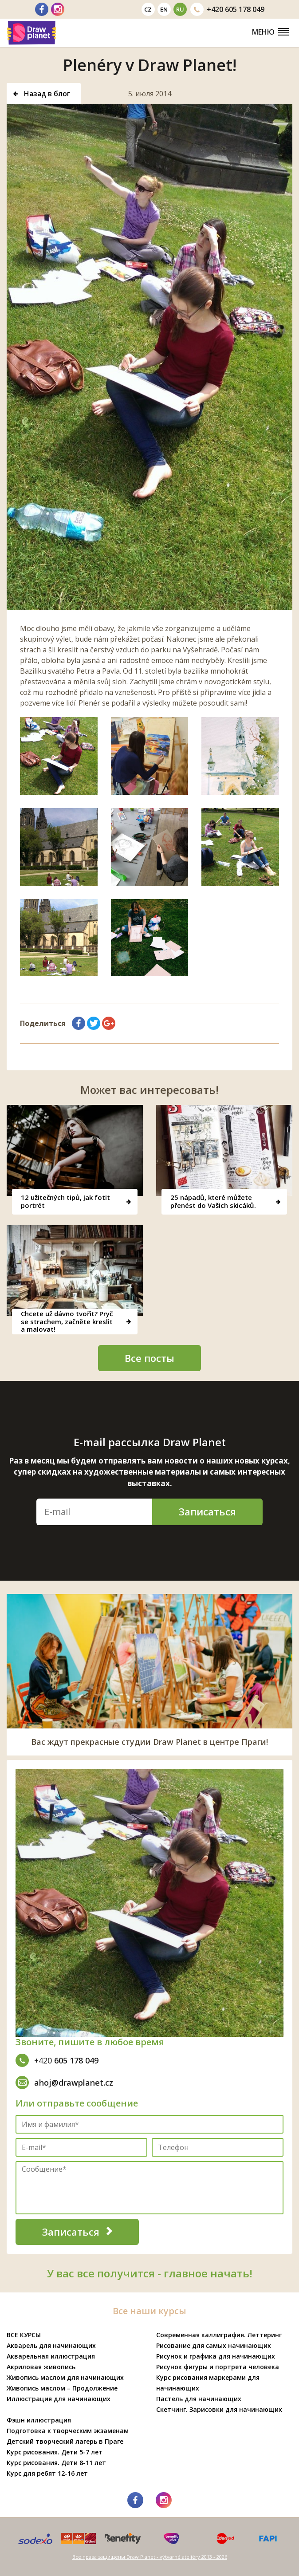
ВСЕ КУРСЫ (24, 2335)
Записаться (207, 1511)
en (164, 9)
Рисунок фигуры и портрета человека (217, 2367)
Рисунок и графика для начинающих (215, 2356)
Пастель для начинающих (198, 2399)
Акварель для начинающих (51, 2345)
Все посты (149, 1358)
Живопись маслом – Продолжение (62, 2388)
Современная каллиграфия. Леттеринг (219, 2335)
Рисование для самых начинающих (213, 2345)
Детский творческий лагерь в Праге (65, 2441)
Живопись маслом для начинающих (65, 2377)
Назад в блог (41, 94)
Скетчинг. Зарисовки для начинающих (219, 2409)
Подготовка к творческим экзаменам (68, 2430)
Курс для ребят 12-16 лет (47, 2473)
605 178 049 (227, 9)
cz (148, 9)
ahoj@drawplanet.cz (64, 2082)
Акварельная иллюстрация (51, 2356)
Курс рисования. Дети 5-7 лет (54, 2452)
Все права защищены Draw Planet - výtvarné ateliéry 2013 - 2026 (149, 2556)
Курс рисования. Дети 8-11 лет (56, 2462)
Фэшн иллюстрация (39, 2420)
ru (180, 9)
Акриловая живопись (41, 2367)
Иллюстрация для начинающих (58, 2399)
